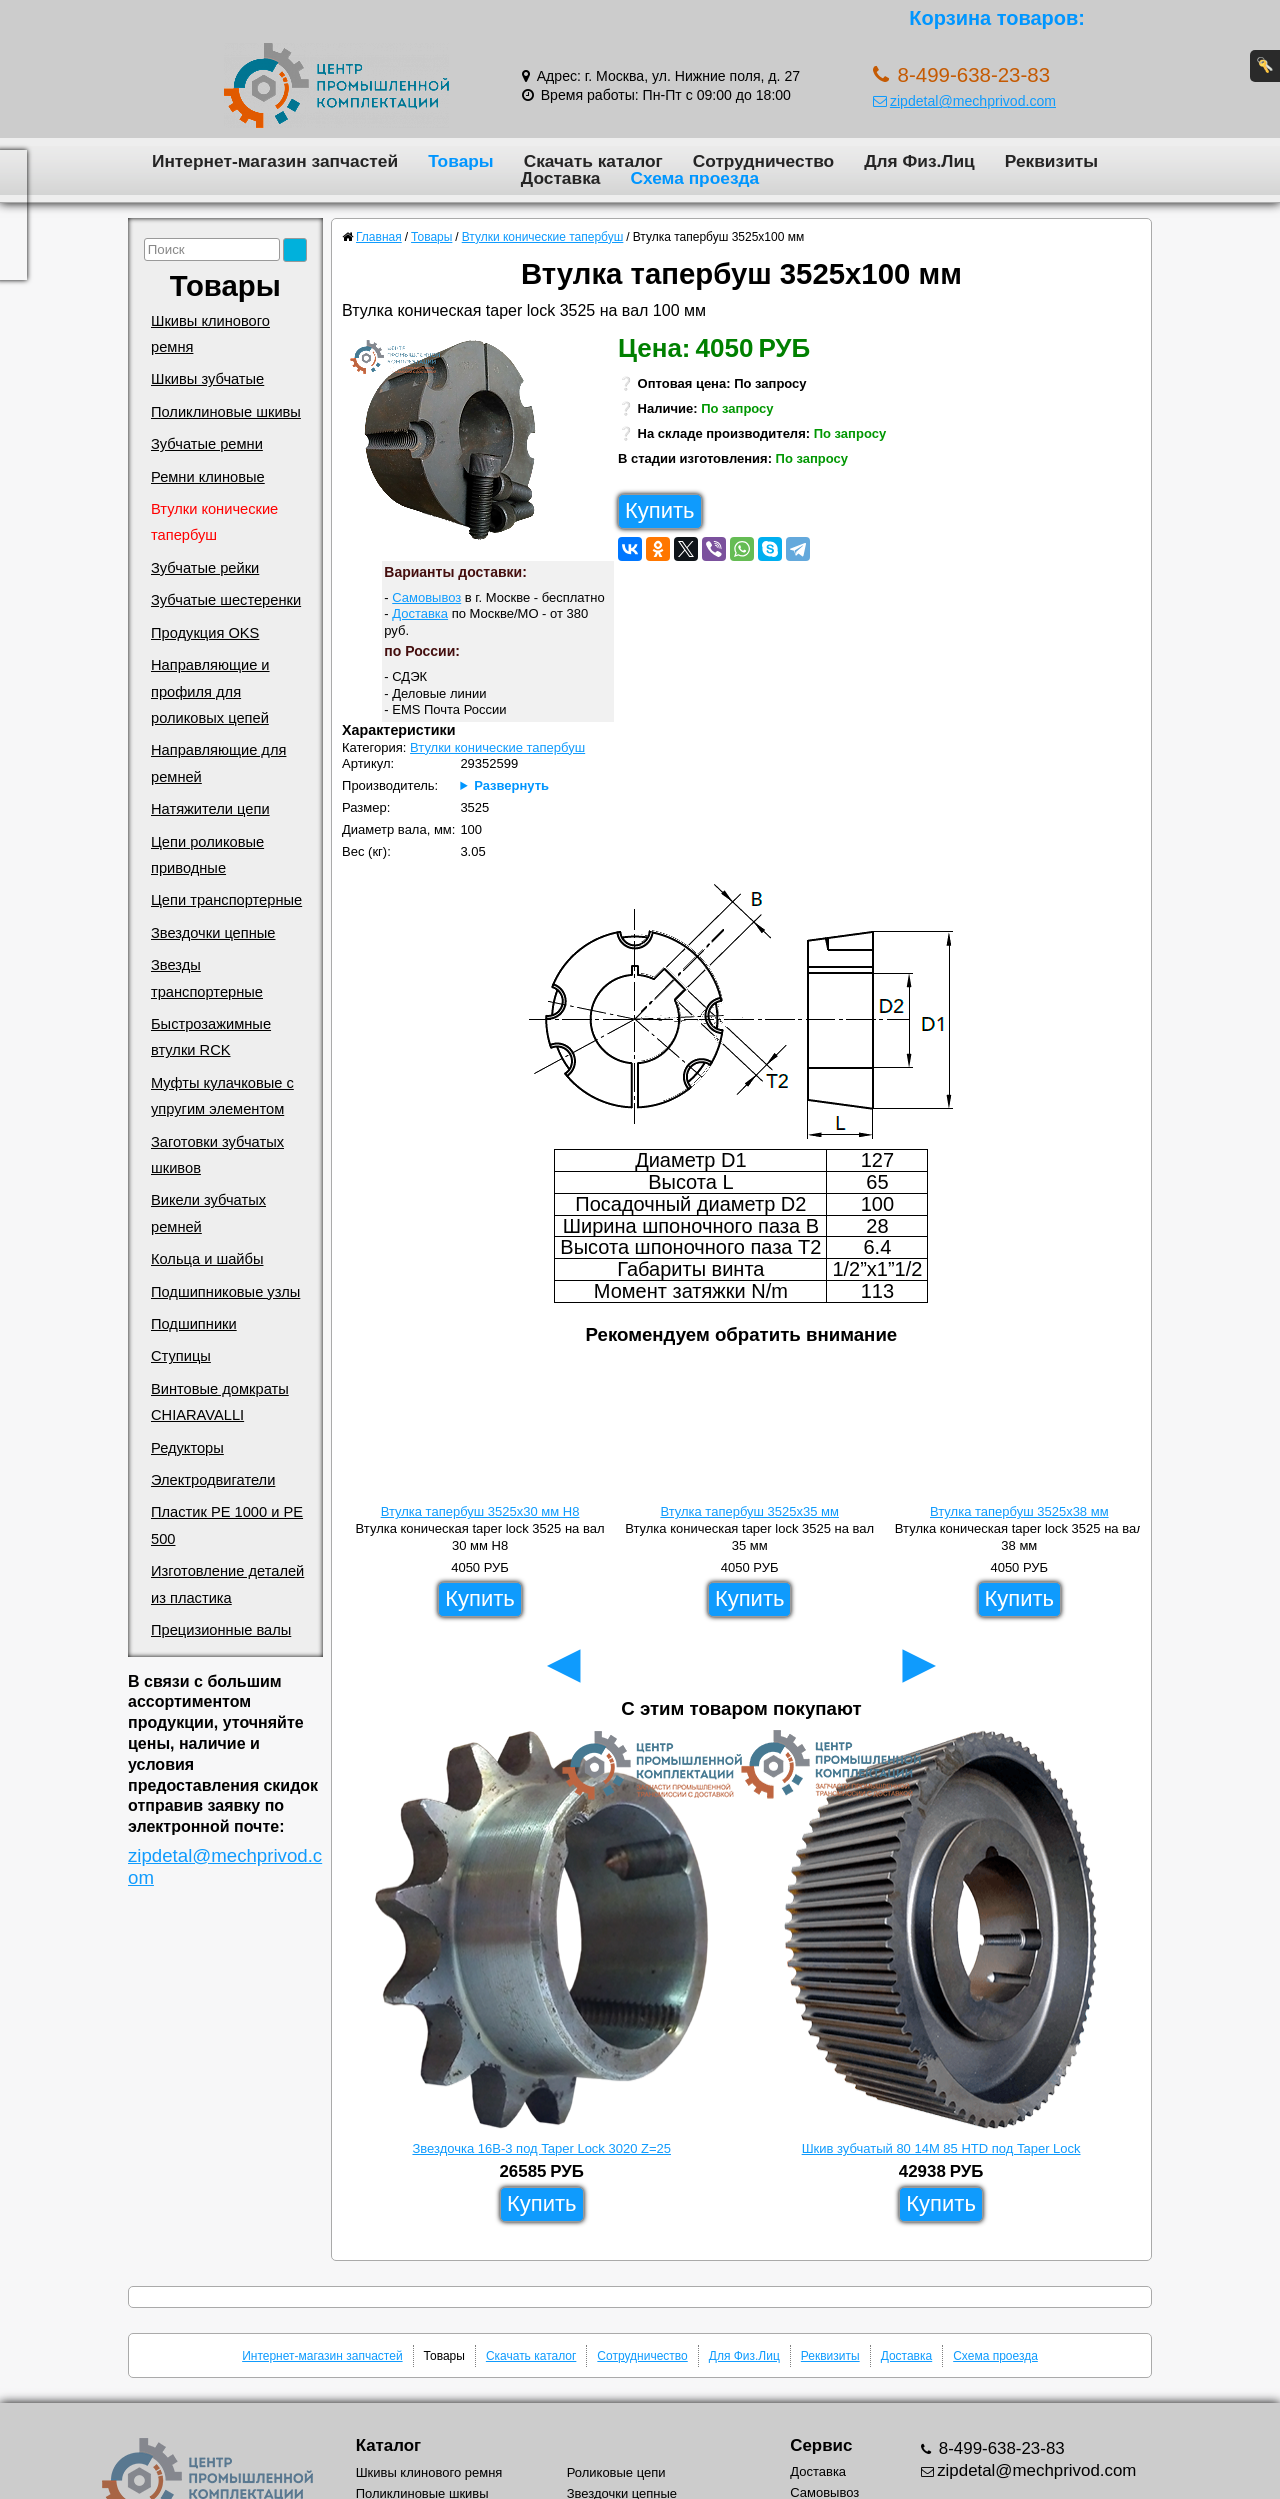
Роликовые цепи (616, 2472)
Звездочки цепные (213, 933)
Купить (660, 510)
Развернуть (511, 785)
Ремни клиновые (208, 477)
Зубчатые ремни (207, 444)
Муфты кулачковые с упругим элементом (222, 1096)
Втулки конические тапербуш (214, 522)
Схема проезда (694, 178)
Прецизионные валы (221, 1630)
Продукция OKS (205, 633)
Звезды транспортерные (207, 978)
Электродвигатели (213, 1480)
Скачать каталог (593, 161)
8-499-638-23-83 (999, 2448)
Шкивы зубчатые (207, 379)
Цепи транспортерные (226, 900)
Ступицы (181, 1356)
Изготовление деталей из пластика (227, 1584)
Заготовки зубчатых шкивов (217, 1155)
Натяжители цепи (210, 809)
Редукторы (187, 1448)
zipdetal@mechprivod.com (964, 101)
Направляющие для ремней (218, 763)
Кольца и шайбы (207, 1259)
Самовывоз (426, 597)
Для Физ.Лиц (919, 161)
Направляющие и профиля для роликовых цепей (210, 691)
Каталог (388, 2445)
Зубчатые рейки (205, 568)
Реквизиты (1051, 161)
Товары (461, 161)
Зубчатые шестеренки (226, 600)
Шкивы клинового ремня (210, 334)
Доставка (561, 178)
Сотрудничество (763, 161)
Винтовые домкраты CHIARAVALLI (220, 1402)
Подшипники (194, 1324)
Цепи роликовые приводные (207, 855)
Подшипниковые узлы (225, 1292)
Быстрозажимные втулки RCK (211, 1037)
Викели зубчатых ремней (208, 1213)
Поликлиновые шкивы (226, 412)
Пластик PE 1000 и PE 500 (227, 1525)
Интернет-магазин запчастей (275, 161)
